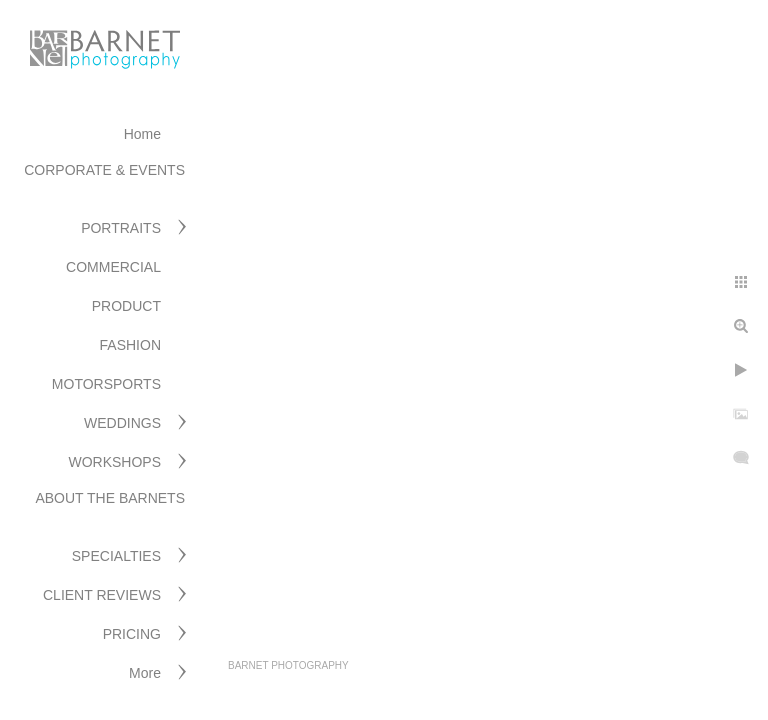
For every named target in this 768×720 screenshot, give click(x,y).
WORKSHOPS (114, 462)
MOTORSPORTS (106, 384)
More (145, 673)
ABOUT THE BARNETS (110, 498)
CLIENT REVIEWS (102, 595)
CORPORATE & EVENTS (104, 170)
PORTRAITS (121, 228)
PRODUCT (126, 306)
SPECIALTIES (116, 556)
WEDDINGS (122, 423)
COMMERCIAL (113, 267)
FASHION (130, 345)
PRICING (132, 634)
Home (142, 134)
